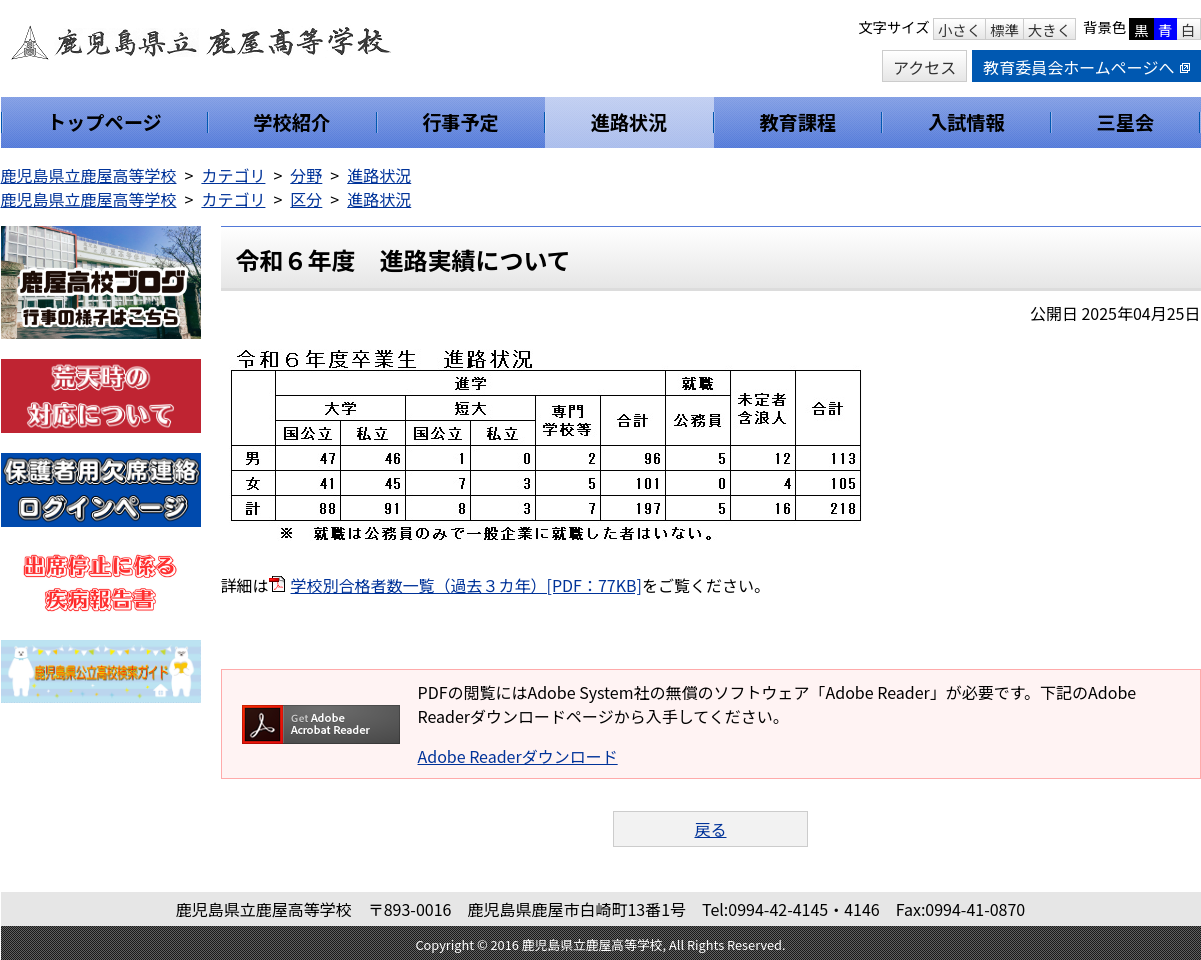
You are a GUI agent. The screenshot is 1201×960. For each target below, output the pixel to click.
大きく (1049, 29)
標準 (1004, 29)
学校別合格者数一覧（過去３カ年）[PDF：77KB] (466, 585)
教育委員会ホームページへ (1086, 67)
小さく (959, 29)
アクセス (924, 67)
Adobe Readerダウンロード (518, 756)
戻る (710, 829)
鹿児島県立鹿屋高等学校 (89, 175)
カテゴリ (233, 175)
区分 (306, 199)
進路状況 (379, 175)
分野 (306, 175)
